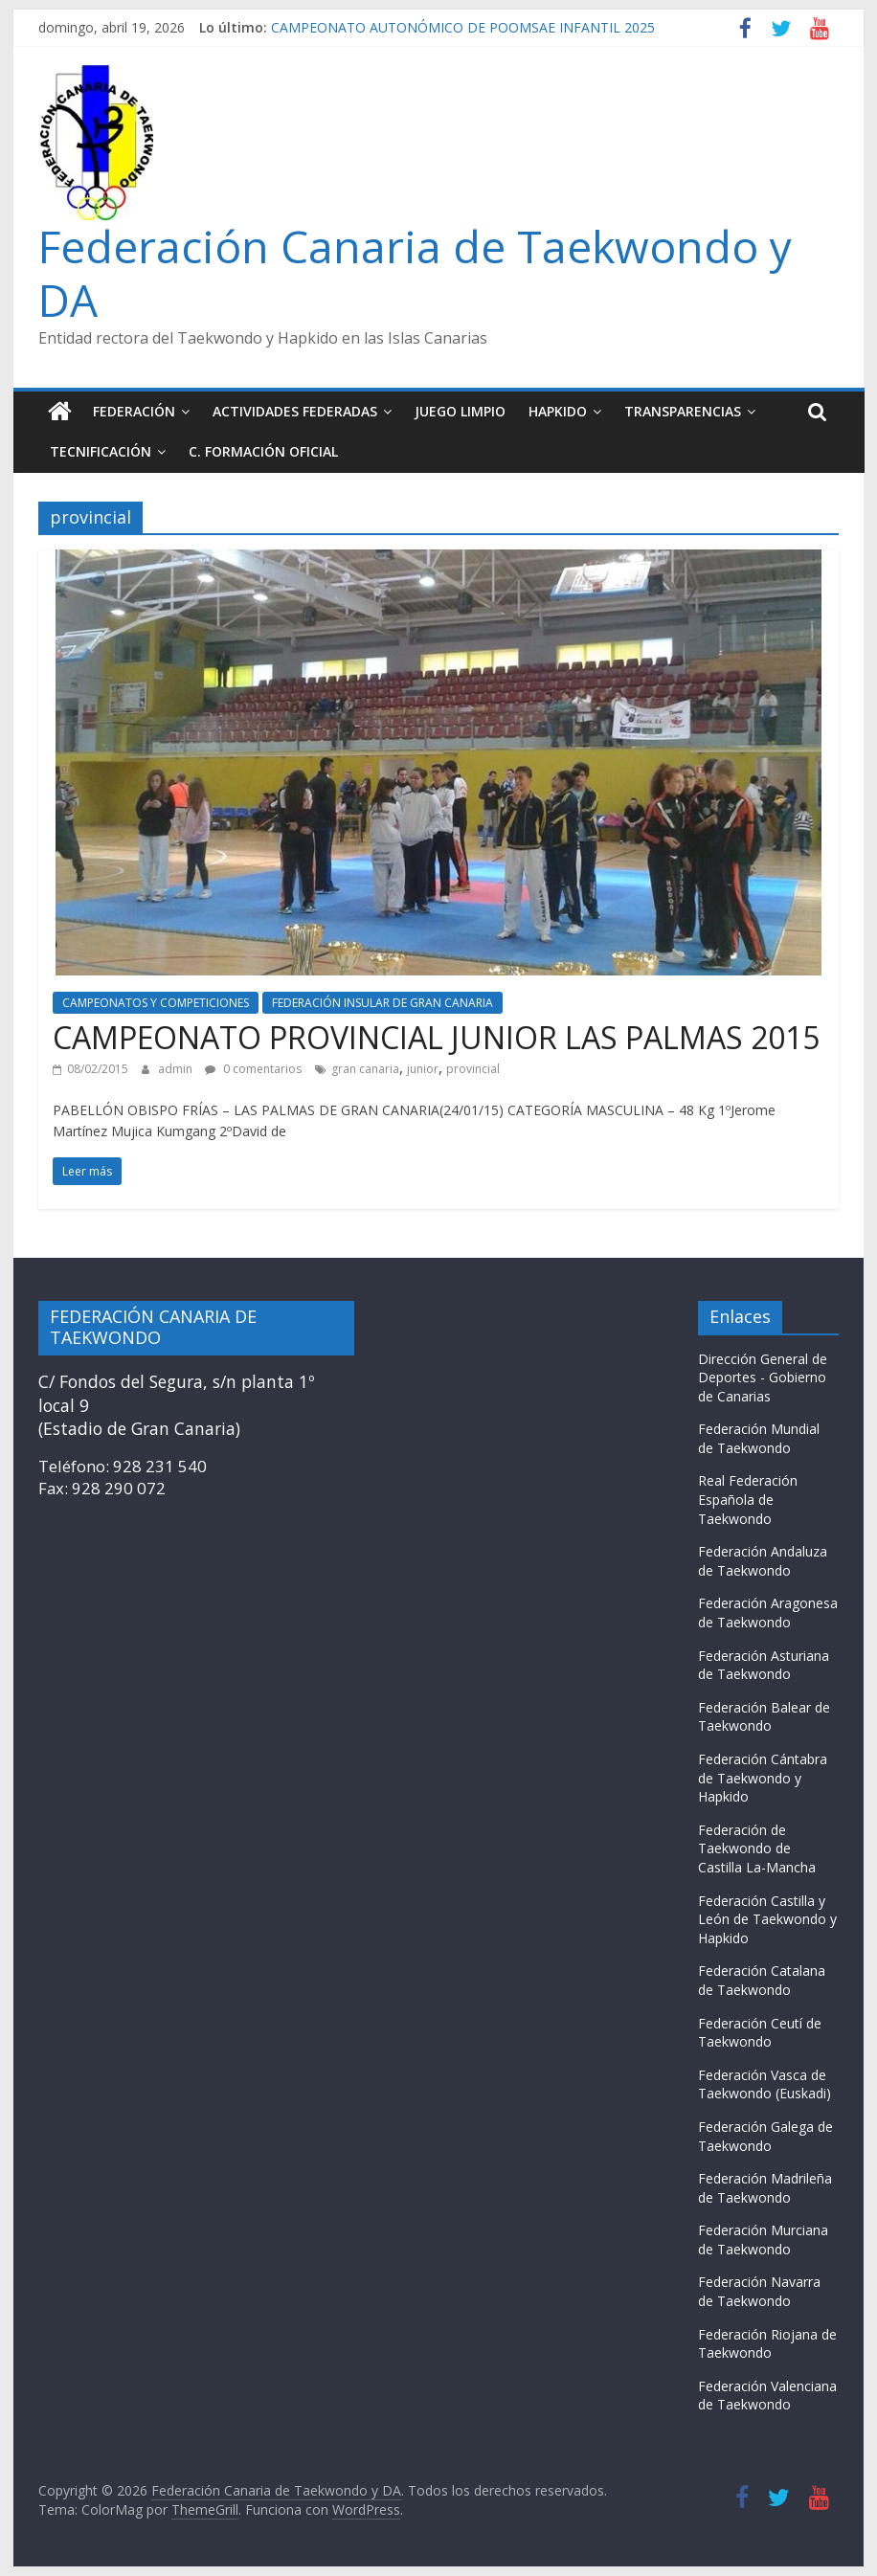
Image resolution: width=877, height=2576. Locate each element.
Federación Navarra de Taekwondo (759, 2291)
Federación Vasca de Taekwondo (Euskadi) (764, 2084)
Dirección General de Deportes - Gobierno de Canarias (762, 1377)
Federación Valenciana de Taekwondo (767, 2395)
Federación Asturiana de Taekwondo (763, 1665)
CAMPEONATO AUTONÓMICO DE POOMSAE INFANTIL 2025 (463, 27)
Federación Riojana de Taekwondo (767, 2344)
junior (422, 1069)
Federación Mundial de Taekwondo (759, 1438)
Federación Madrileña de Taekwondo (765, 2187)
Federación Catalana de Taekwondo (761, 1980)
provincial (473, 1069)
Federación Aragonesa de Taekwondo (768, 1612)
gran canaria (365, 1069)
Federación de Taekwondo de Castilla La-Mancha (757, 1848)
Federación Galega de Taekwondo (765, 2136)
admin (176, 1069)
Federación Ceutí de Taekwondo (759, 2032)
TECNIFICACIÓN (100, 451)
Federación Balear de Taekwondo (764, 1717)
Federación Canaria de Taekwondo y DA (415, 272)
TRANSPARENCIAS (682, 411)
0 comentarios (253, 1069)
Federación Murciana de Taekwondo (763, 2239)
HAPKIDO (557, 411)
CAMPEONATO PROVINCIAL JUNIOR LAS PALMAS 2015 (436, 1037)
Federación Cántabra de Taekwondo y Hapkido (762, 1777)
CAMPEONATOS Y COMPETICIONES (155, 1003)
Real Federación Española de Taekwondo (748, 1499)
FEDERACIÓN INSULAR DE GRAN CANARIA (382, 1003)
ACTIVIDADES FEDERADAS (295, 411)
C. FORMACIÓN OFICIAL (263, 451)
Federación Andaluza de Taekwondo (762, 1560)
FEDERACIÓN (134, 411)
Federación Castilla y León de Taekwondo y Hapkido (767, 1919)
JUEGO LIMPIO (460, 411)
